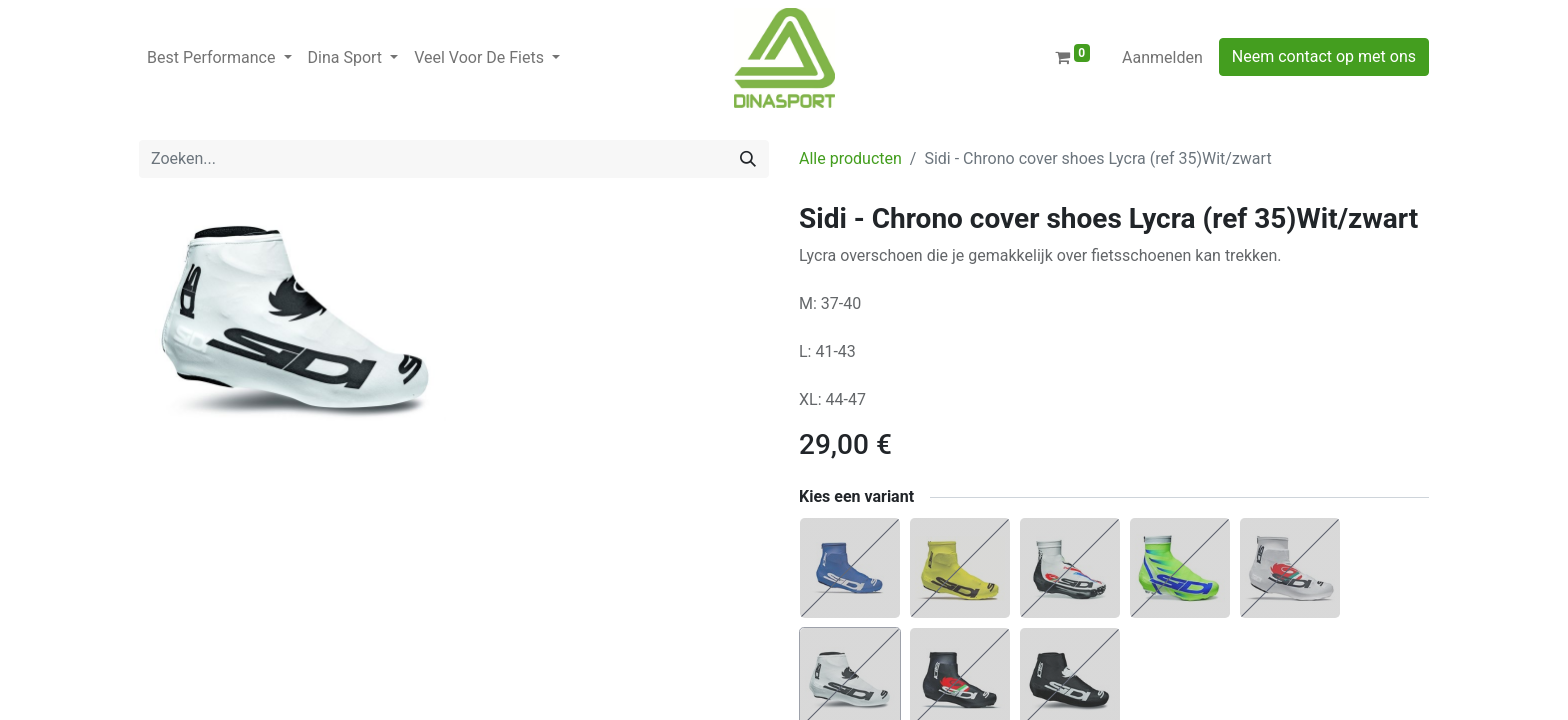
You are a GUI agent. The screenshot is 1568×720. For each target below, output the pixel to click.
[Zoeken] (748, 159)
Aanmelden (1162, 57)
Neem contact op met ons (1324, 56)
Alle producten (850, 158)
